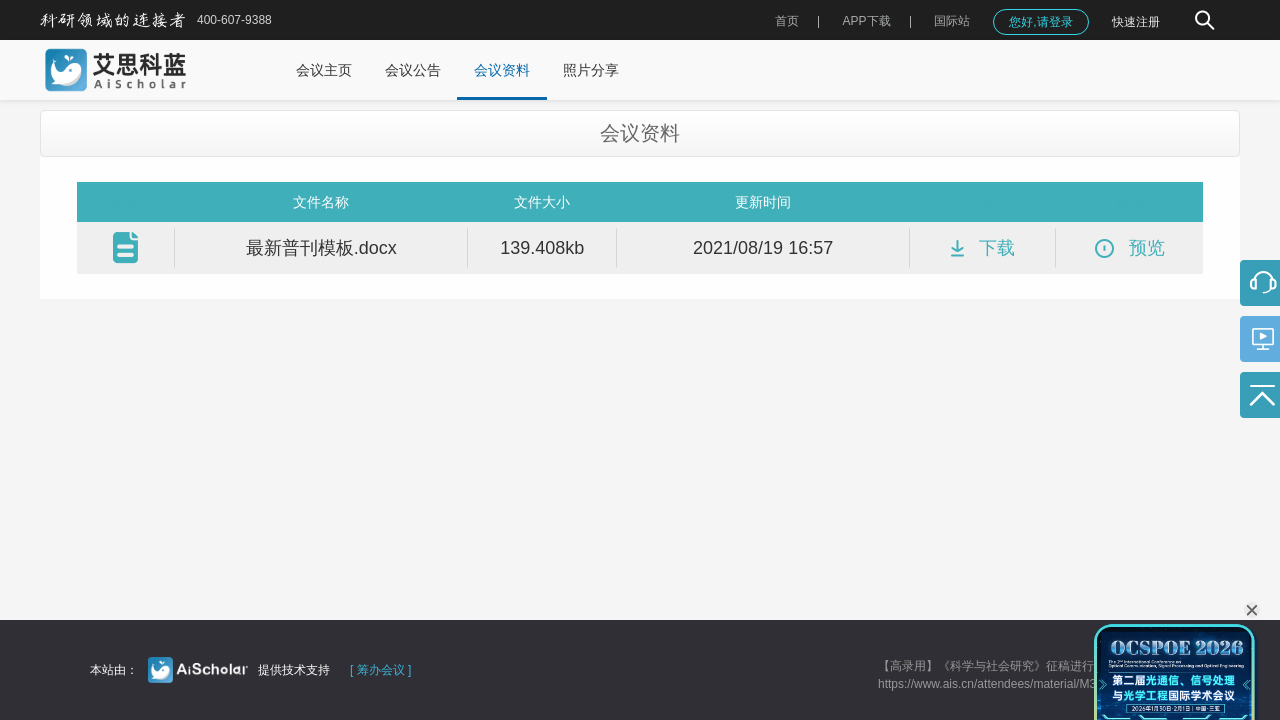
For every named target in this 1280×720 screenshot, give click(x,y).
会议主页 (324, 70)
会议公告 (413, 70)
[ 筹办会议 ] (380, 670)
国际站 (952, 21)
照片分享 (591, 70)
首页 (787, 21)
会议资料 (502, 70)
